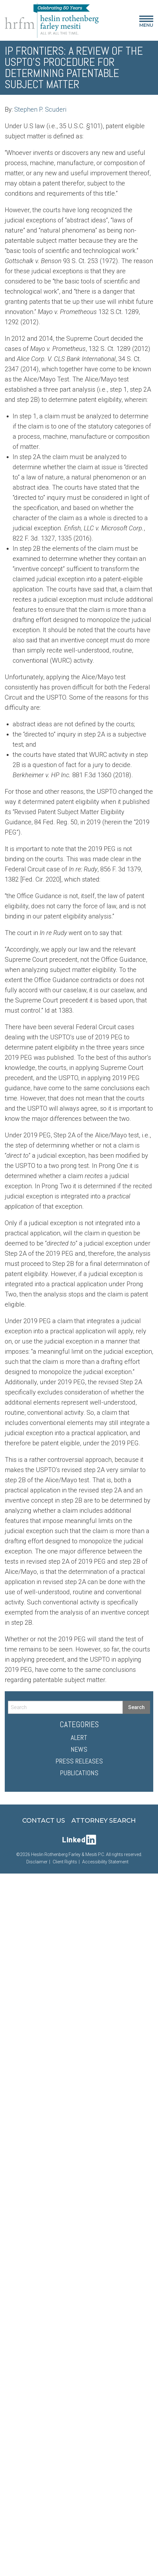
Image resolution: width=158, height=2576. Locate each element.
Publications (79, 1772)
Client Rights (65, 1861)
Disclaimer (37, 1861)
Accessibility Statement (105, 1861)
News (79, 1749)
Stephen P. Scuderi (40, 109)
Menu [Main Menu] (146, 22)
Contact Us (43, 1820)
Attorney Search (103, 1820)
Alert (79, 1737)
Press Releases (79, 1760)
